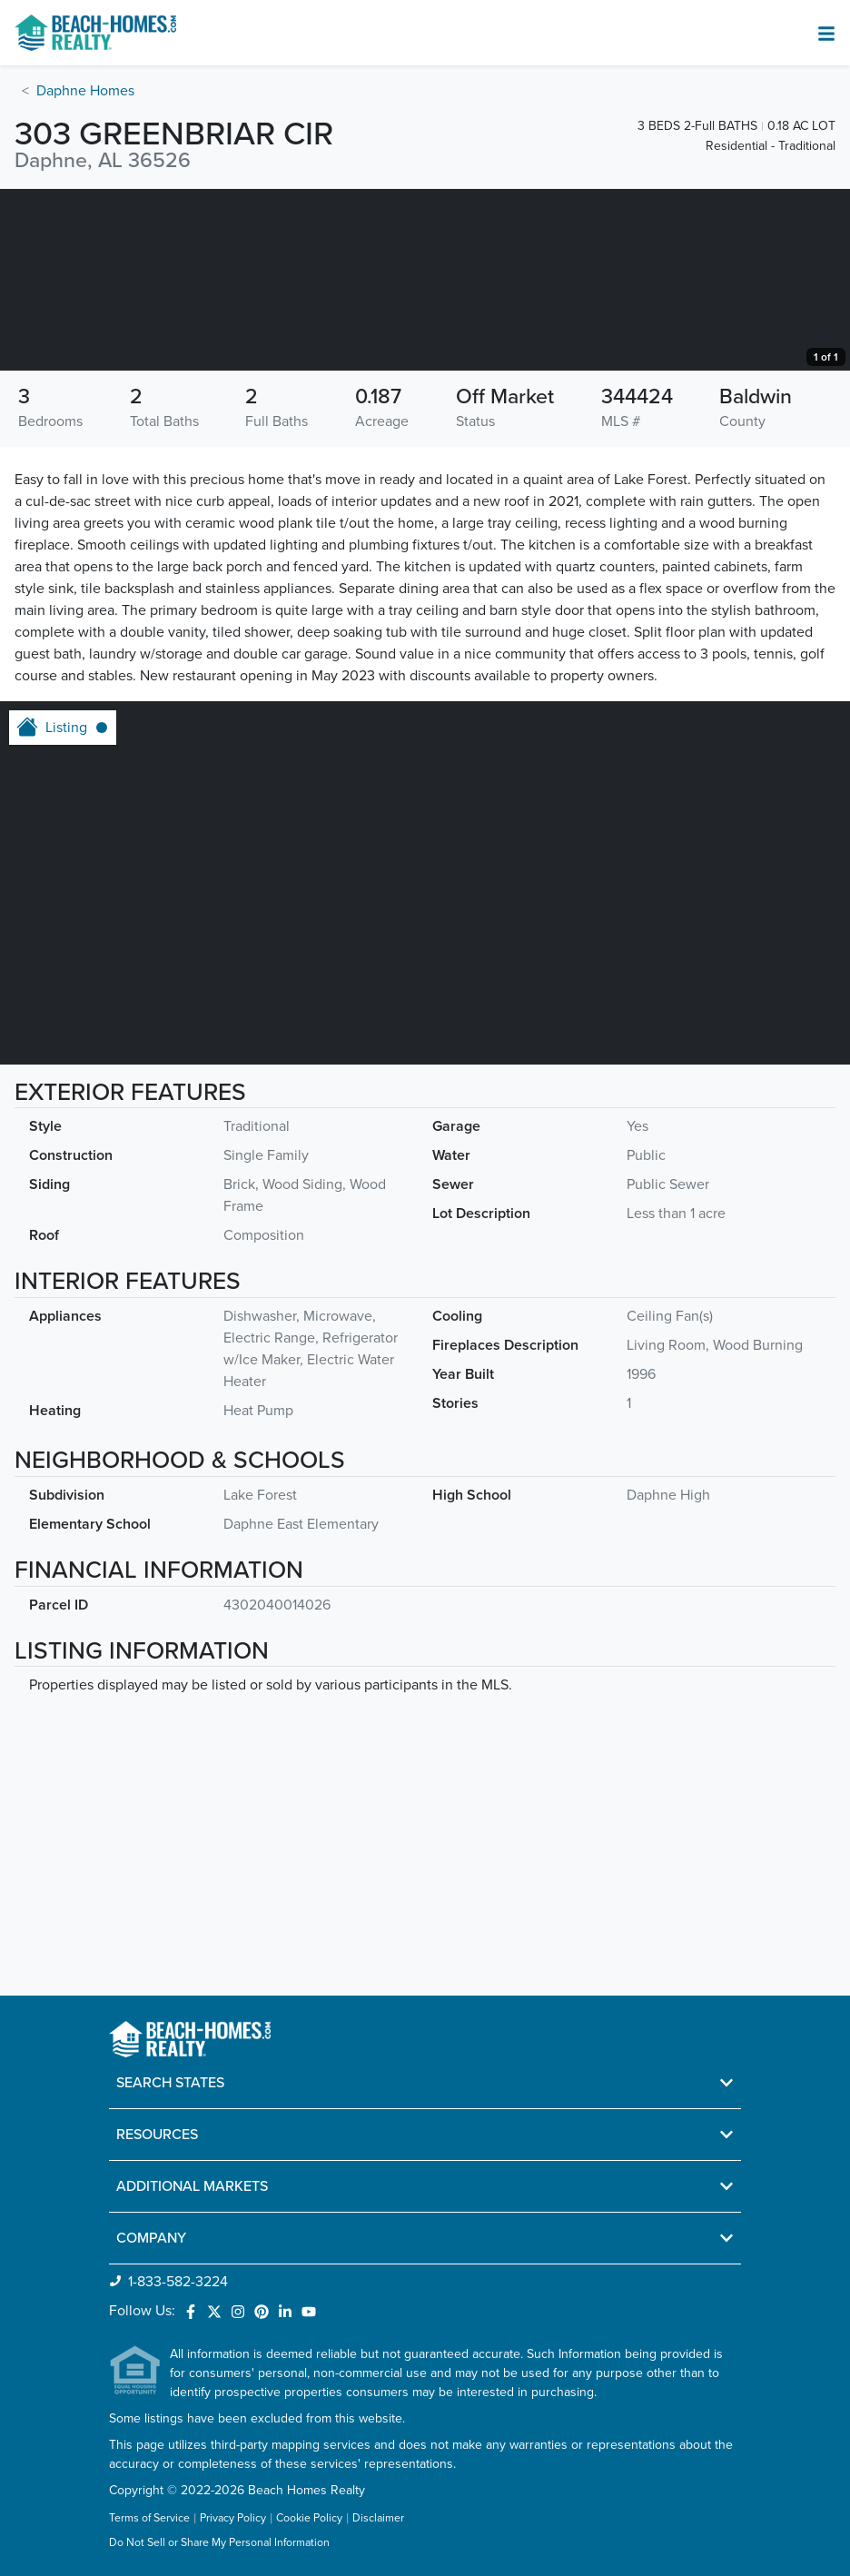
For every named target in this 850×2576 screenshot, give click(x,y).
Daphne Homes (85, 91)
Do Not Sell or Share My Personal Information (219, 2543)
